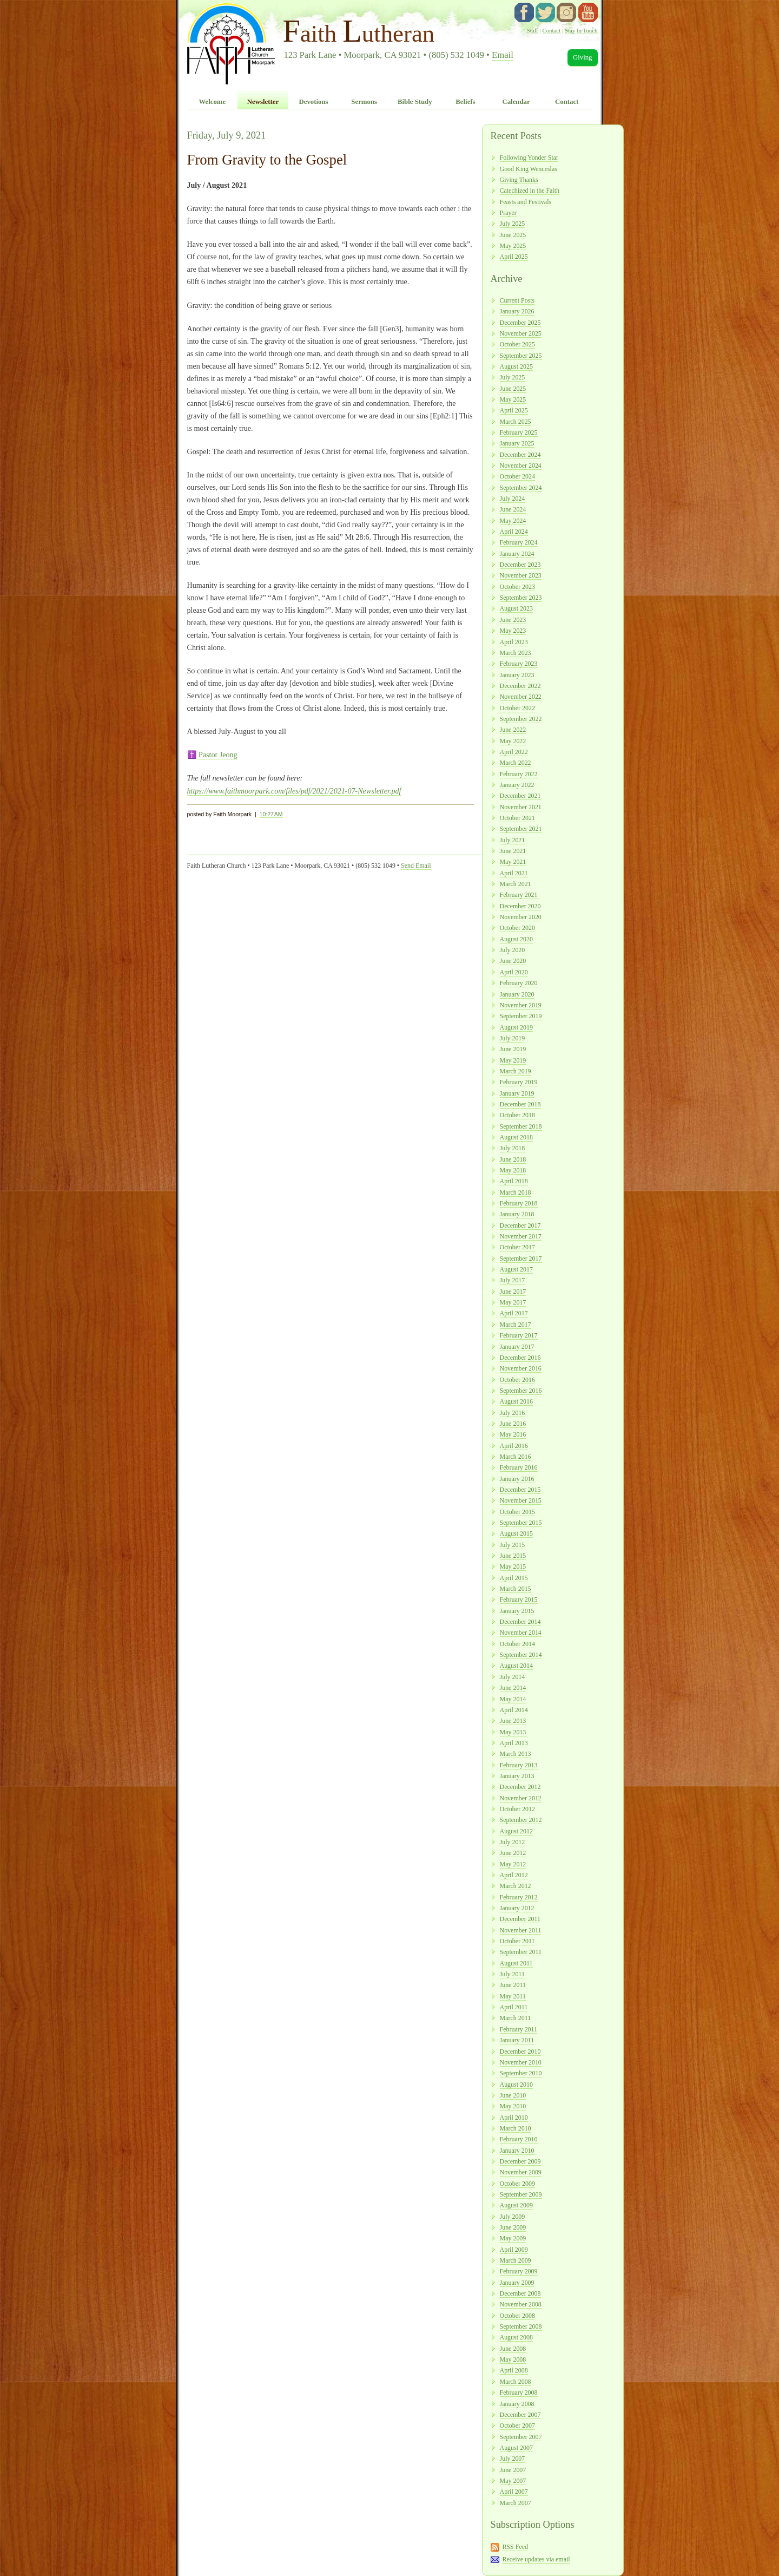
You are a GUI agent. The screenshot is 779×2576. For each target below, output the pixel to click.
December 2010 (520, 2051)
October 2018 (517, 1115)
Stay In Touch (581, 30)
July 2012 (512, 1842)
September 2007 (521, 2437)
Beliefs (465, 102)
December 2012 (520, 1787)
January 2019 (517, 1093)
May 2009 (513, 2238)
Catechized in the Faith (530, 190)
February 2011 (519, 2029)
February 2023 (519, 663)
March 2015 (515, 1588)
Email (502, 55)
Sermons (364, 102)
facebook (524, 12)
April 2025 (514, 256)
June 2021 (513, 851)
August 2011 (516, 1963)
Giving (582, 57)
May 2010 (513, 2106)
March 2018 (515, 1192)
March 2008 (515, 2381)
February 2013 (519, 1765)
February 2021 (519, 895)
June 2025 (513, 235)
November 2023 (521, 575)
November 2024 (521, 465)
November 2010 (521, 2062)
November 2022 (521, 696)
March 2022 (515, 762)
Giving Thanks (519, 179)
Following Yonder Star (529, 157)
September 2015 (521, 1522)
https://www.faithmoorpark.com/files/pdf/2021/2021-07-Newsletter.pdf (294, 790)
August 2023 (516, 608)
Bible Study (415, 102)
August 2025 (516, 366)
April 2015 (514, 1578)
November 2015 (521, 1500)
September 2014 (521, 1655)
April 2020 (514, 972)
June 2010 (513, 2095)
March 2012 (515, 1886)
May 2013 (513, 1732)
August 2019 (516, 1027)
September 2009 (521, 2194)
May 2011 (513, 1996)
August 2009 (516, 2205)
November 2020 (521, 917)
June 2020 (513, 961)
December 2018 (520, 1104)
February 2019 (519, 1082)
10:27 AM (271, 814)
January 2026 (517, 311)
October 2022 (517, 708)
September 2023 (521, 597)
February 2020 (519, 983)
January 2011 (517, 2040)
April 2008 (514, 2370)
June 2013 (513, 1721)
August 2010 (516, 2084)
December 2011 (520, 1919)
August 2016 (516, 1401)
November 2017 (521, 1236)
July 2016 (512, 1413)
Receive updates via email (536, 2559)
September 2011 (521, 1952)
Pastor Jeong (218, 754)
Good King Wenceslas (528, 169)
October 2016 (517, 1380)
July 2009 (512, 2216)
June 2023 (513, 620)
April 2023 (514, 642)
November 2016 (521, 1368)
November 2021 (521, 807)
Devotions (313, 102)
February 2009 (519, 2271)
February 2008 (519, 2392)
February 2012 (519, 1897)
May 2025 (513, 246)
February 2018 (519, 1203)
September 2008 (521, 2326)
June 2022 (513, 729)
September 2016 (521, 1390)
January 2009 (517, 2282)
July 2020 (512, 950)
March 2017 (515, 1324)
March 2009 (515, 2260)
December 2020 (520, 906)
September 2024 (521, 487)
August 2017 (516, 1269)
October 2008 (517, 2315)
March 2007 (515, 2503)
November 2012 (521, 1798)
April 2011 (514, 2007)
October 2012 (517, 1809)
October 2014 (517, 1644)
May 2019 (513, 1060)
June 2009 (513, 2227)
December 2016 (520, 1357)
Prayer (508, 213)
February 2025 (519, 432)
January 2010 (517, 2150)
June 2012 (513, 1853)
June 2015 (513, 1555)
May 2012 (513, 1864)
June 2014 (513, 1688)
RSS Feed (515, 2547)
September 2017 (521, 1258)
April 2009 (514, 2249)
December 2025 (520, 322)
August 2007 (516, 2448)
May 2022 (513, 741)
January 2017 (517, 1347)
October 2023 (517, 587)
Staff (532, 30)
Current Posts (517, 300)
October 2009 (517, 2183)
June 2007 (513, 2470)
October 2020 (517, 928)
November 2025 (521, 333)
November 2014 (521, 1632)
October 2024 (517, 476)
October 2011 (517, 1941)
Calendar (516, 102)
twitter (545, 12)
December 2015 (520, 1489)
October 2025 (517, 344)
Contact (551, 30)
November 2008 (521, 2304)
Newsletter (263, 102)
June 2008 (513, 2348)
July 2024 (512, 498)
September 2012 (521, 1820)
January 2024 (517, 554)
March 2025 (515, 421)
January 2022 (517, 785)
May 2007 (513, 2481)
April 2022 (514, 752)
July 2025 (512, 223)
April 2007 (514, 2491)
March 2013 (515, 1754)
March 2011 (515, 2018)
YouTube (588, 12)
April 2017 (514, 1313)
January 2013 (517, 1776)
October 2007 (517, 2425)
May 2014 (513, 1699)
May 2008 (513, 2359)
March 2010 (515, 2128)
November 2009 (521, 2172)
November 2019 (521, 1005)
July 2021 (512, 840)
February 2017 (519, 1335)
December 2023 (520, 564)
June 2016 (513, 1423)
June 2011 (513, 1985)
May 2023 (513, 630)
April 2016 (514, 1446)
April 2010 (514, 2117)
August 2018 (516, 1137)
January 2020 (517, 994)
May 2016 (513, 1434)
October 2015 (517, 1512)
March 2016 (515, 1456)
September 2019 (521, 1016)
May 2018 (513, 1170)
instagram (566, 12)
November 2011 (521, 1930)
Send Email (416, 865)
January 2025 (517, 443)
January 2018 (517, 1214)
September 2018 (521, 1126)
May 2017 (513, 1302)
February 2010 (519, 2139)
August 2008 (516, 2337)
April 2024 (514, 531)
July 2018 (512, 1148)
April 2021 (514, 873)
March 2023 (515, 653)
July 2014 (512, 1677)
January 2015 (517, 1611)
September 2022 (521, 719)
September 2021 (521, 829)
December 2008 (520, 2293)
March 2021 (515, 884)
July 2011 (512, 1974)
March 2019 (515, 1071)
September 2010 (521, 2073)
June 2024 (513, 509)
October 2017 (517, 1247)
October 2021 (517, 818)
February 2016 (519, 1467)
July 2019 (512, 1038)
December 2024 (520, 454)
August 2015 (516, 1533)
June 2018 (513, 1159)
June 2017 (513, 1291)
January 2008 (517, 2404)
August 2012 (516, 1831)
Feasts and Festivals (526, 202)
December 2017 (520, 1225)
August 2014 (516, 1665)
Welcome (212, 102)
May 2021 (513, 862)
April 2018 (514, 1181)
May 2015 (513, 1566)
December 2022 (520, 686)
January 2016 (517, 1479)
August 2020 (516, 939)
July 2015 (512, 1545)
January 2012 (517, 1908)
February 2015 (519, 1599)
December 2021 (520, 795)
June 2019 (513, 1049)
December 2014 (520, 1621)
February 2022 (519, 774)
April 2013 (514, 1743)
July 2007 (512, 2458)
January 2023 (517, 675)
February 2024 (519, 542)
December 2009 (520, 2161)
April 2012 (514, 1875)
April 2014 (514, 1710)
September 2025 (521, 355)
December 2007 (520, 2414)
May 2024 (513, 521)
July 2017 (512, 1280)
